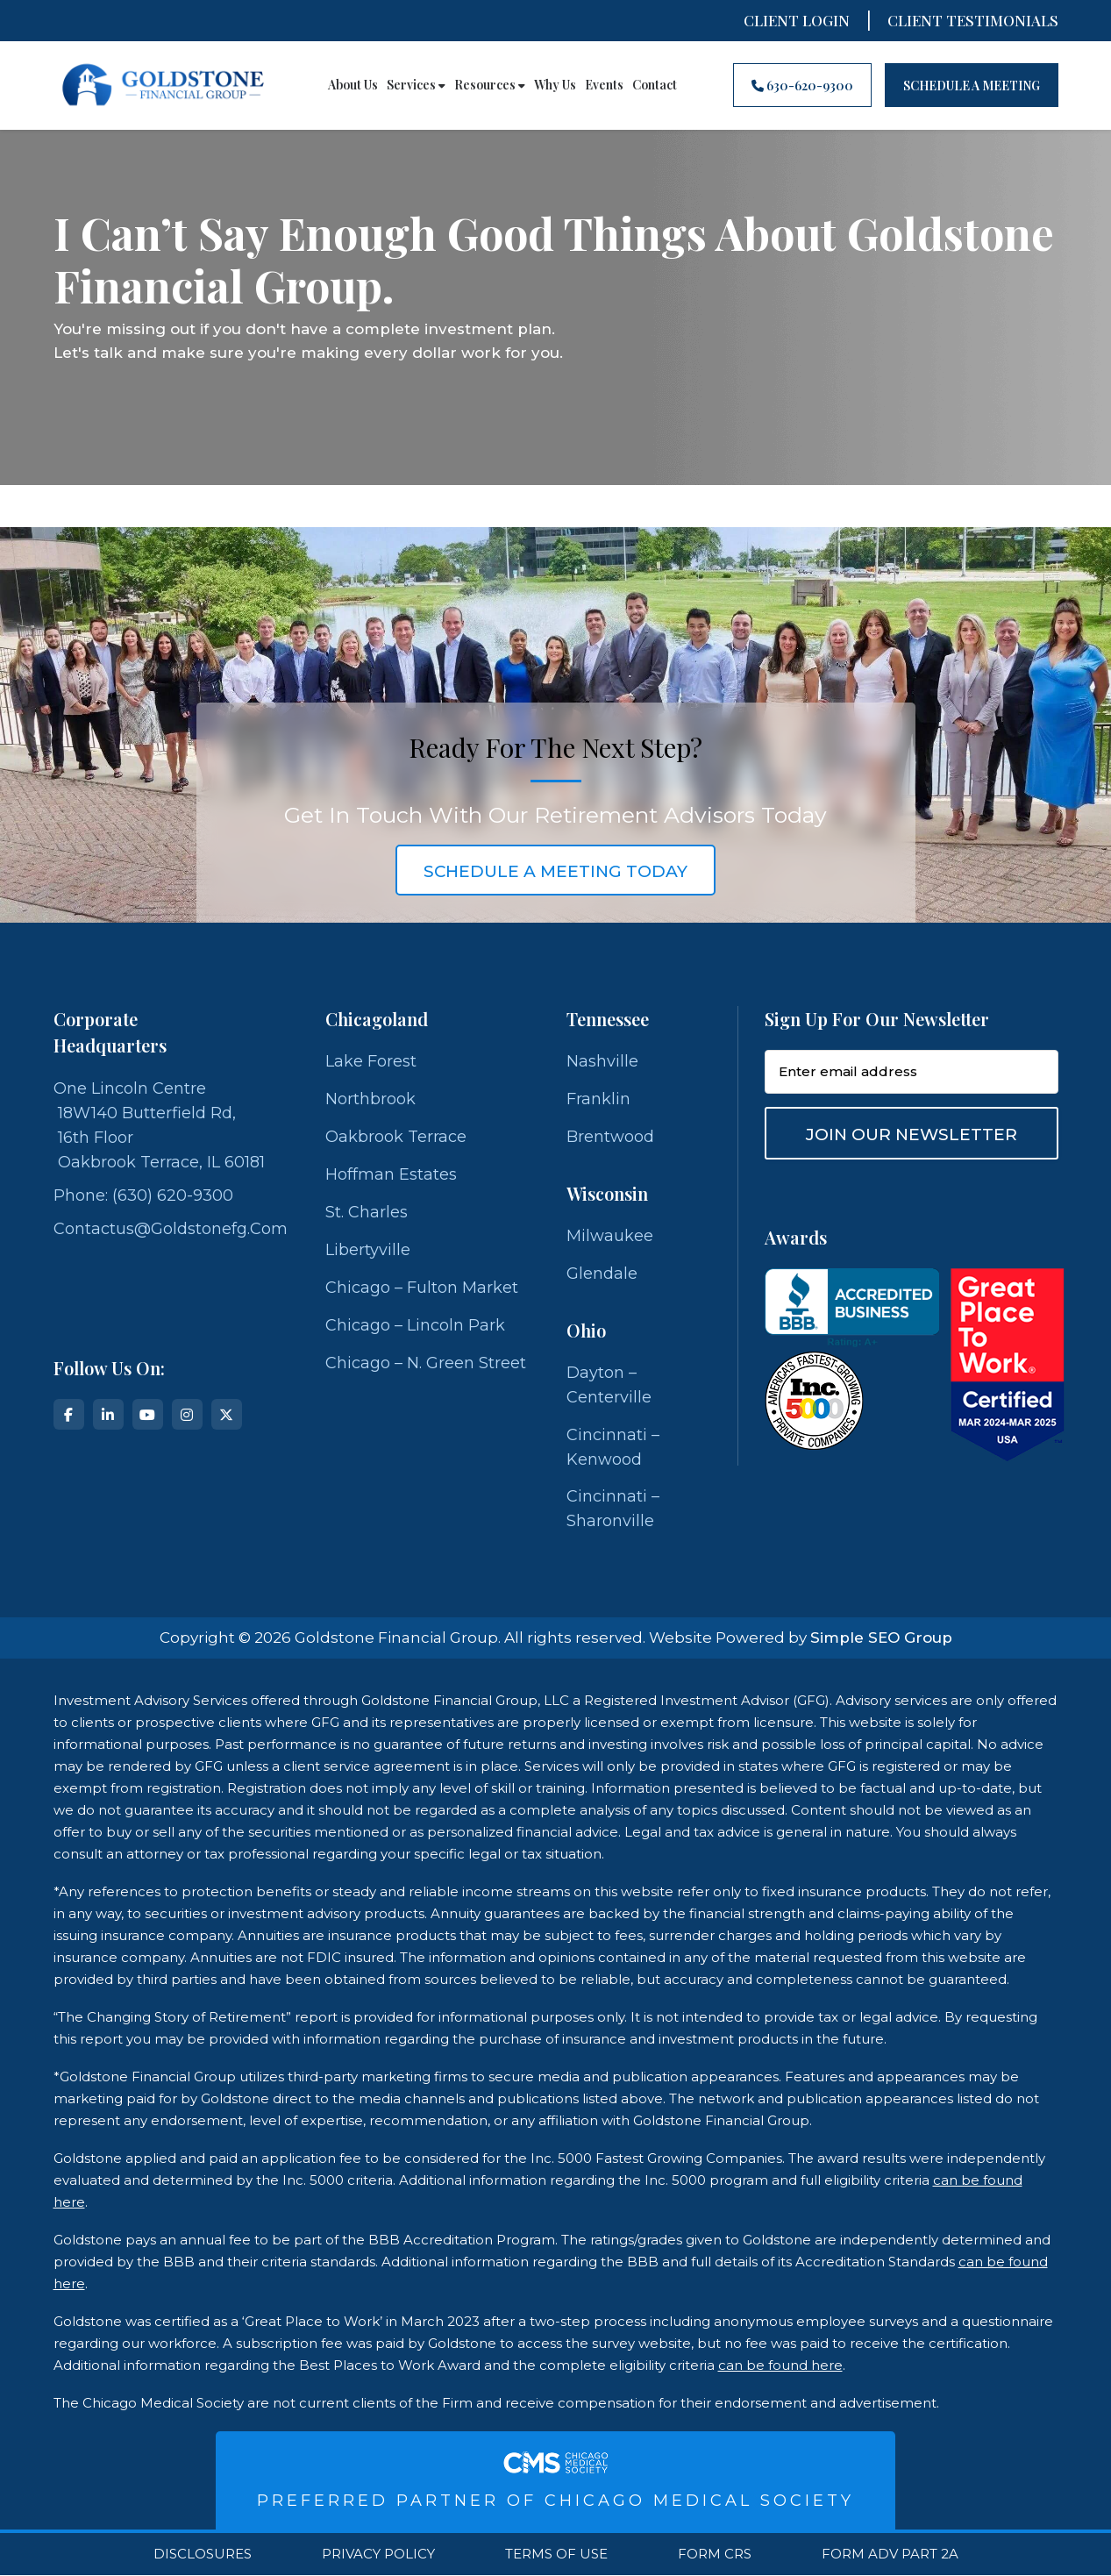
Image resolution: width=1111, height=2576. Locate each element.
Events (604, 85)
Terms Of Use (556, 2555)
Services (416, 85)
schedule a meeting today (556, 871)
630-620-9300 (802, 85)
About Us (353, 85)
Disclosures (202, 2555)
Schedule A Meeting (971, 85)
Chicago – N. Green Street (425, 1364)
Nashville (602, 1062)
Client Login (797, 20)
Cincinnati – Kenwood (612, 1448)
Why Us (555, 85)
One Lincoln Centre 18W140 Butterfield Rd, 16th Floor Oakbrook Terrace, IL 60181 (159, 1125)
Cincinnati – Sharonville (612, 1510)
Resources (489, 85)
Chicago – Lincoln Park (415, 1326)
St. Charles (366, 1213)
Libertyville (367, 1250)
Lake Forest (371, 1062)
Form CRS (714, 2555)
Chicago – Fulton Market (421, 1288)
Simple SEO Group (881, 1638)
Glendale (601, 1274)
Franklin (598, 1100)
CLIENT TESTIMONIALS (972, 20)
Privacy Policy (378, 2555)
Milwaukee (609, 1236)
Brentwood (610, 1137)
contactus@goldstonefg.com (170, 1228)
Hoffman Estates (391, 1175)
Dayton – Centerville (609, 1386)
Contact (654, 85)
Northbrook (370, 1100)
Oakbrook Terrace (395, 1137)
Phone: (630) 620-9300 (143, 1195)
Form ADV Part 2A (890, 2555)
